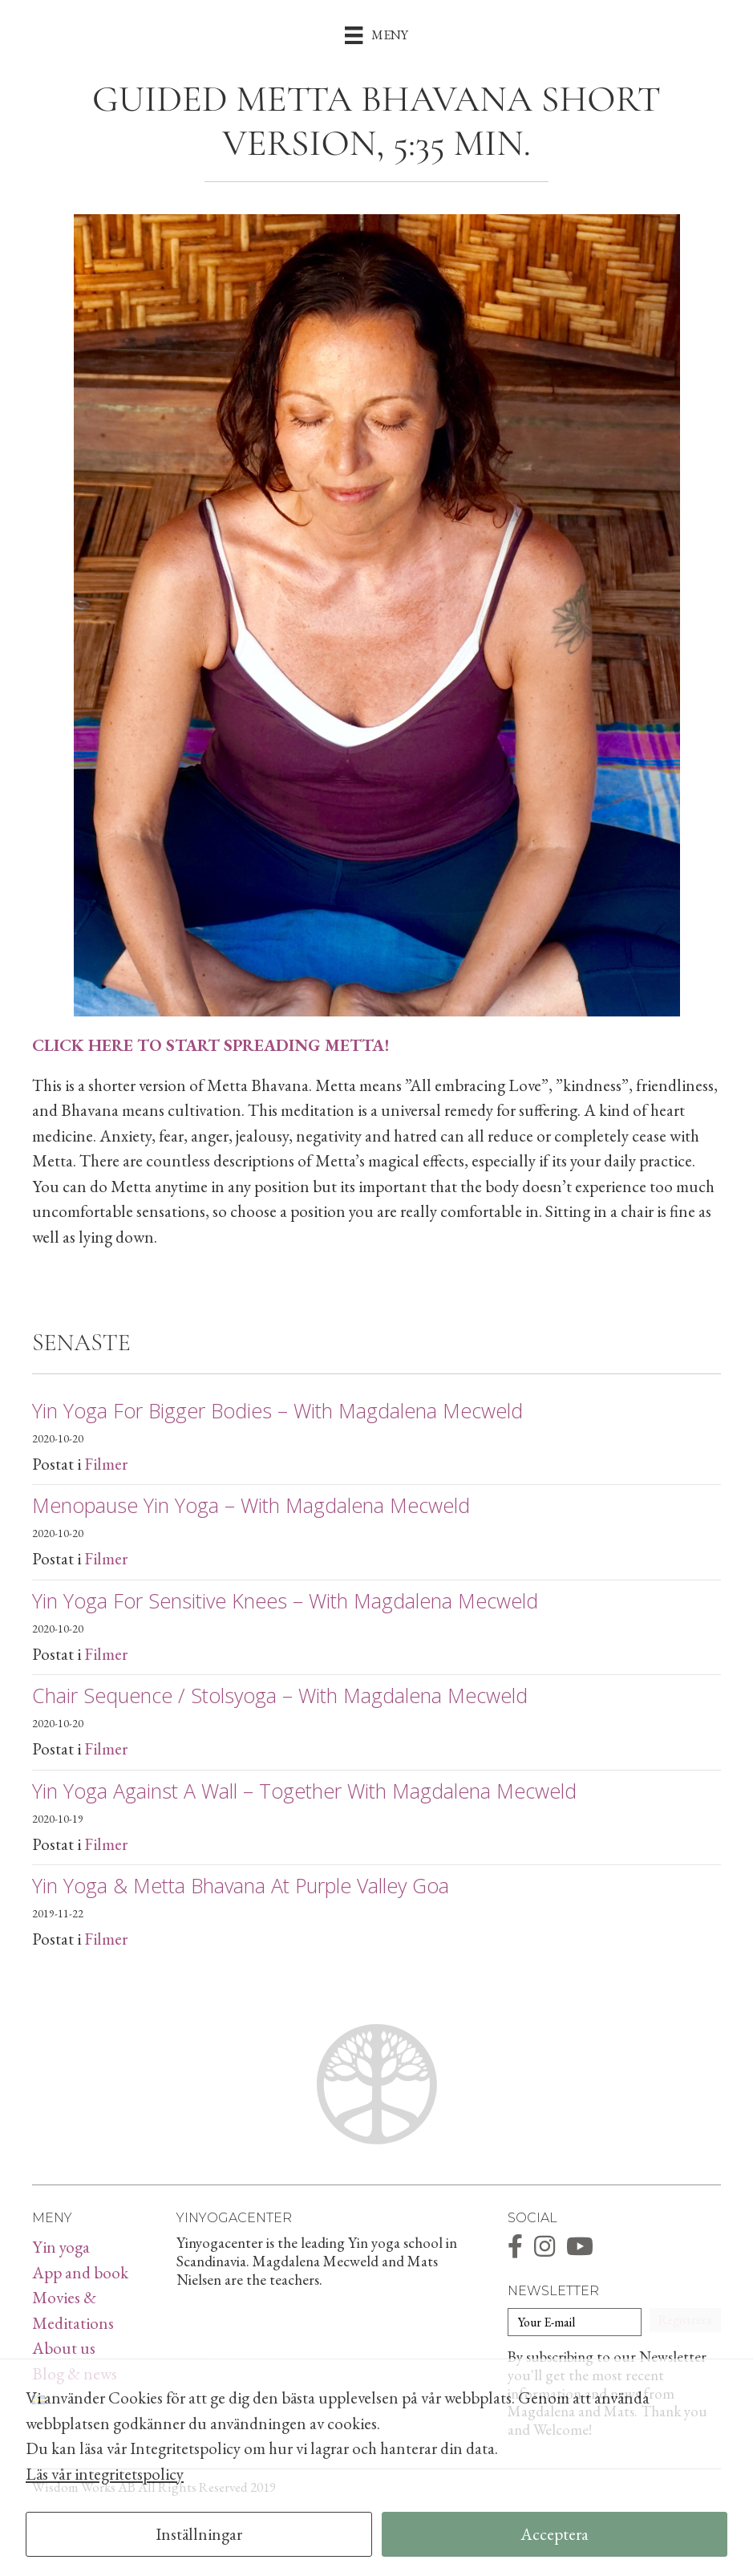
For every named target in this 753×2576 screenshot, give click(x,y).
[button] (685, 2320)
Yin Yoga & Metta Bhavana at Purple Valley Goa (240, 1885)
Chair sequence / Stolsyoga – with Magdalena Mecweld (280, 1695)
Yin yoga (61, 2247)
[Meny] (376, 34)
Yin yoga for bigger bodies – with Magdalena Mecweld (277, 1410)
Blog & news (74, 2373)
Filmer (106, 1464)
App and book (80, 2272)
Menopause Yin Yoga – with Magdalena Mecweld (251, 1505)
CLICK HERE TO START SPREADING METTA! (210, 1045)
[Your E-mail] (575, 2322)
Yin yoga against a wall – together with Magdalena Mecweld (304, 1790)
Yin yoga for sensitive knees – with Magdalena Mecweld (285, 1600)
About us (63, 2348)
